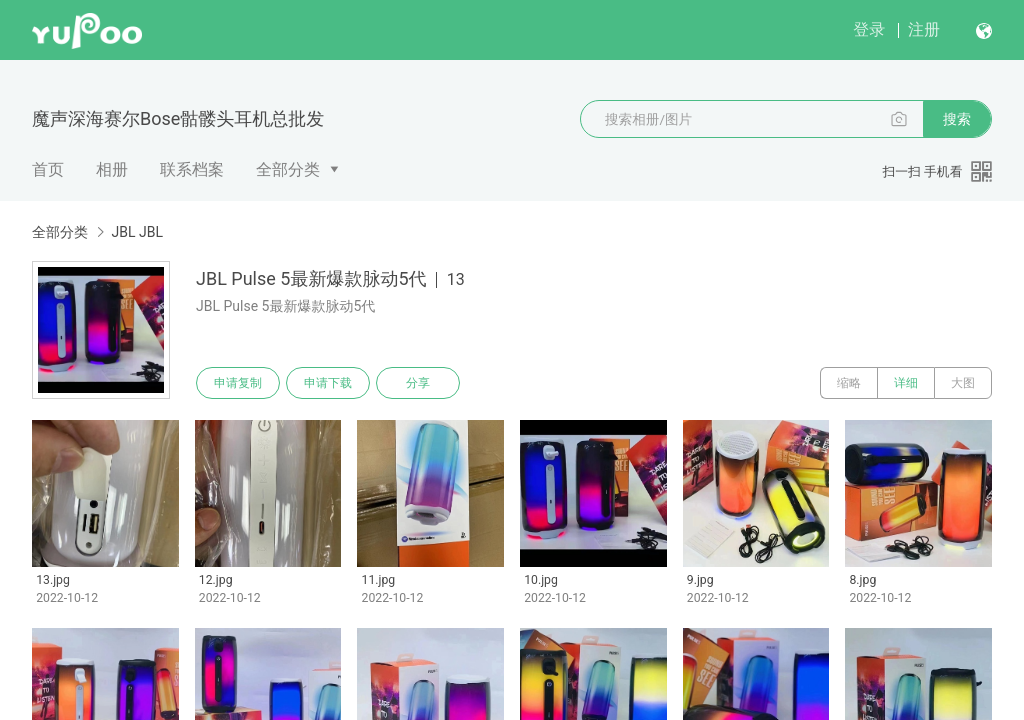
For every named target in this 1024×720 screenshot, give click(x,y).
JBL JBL (136, 232)
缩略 (849, 383)
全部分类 (288, 169)
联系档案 (192, 169)
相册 (112, 169)
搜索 (957, 119)
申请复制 (238, 383)
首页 (48, 169)
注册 (924, 29)
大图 (963, 383)
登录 (869, 29)
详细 (906, 383)
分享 (418, 383)
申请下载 (328, 383)
